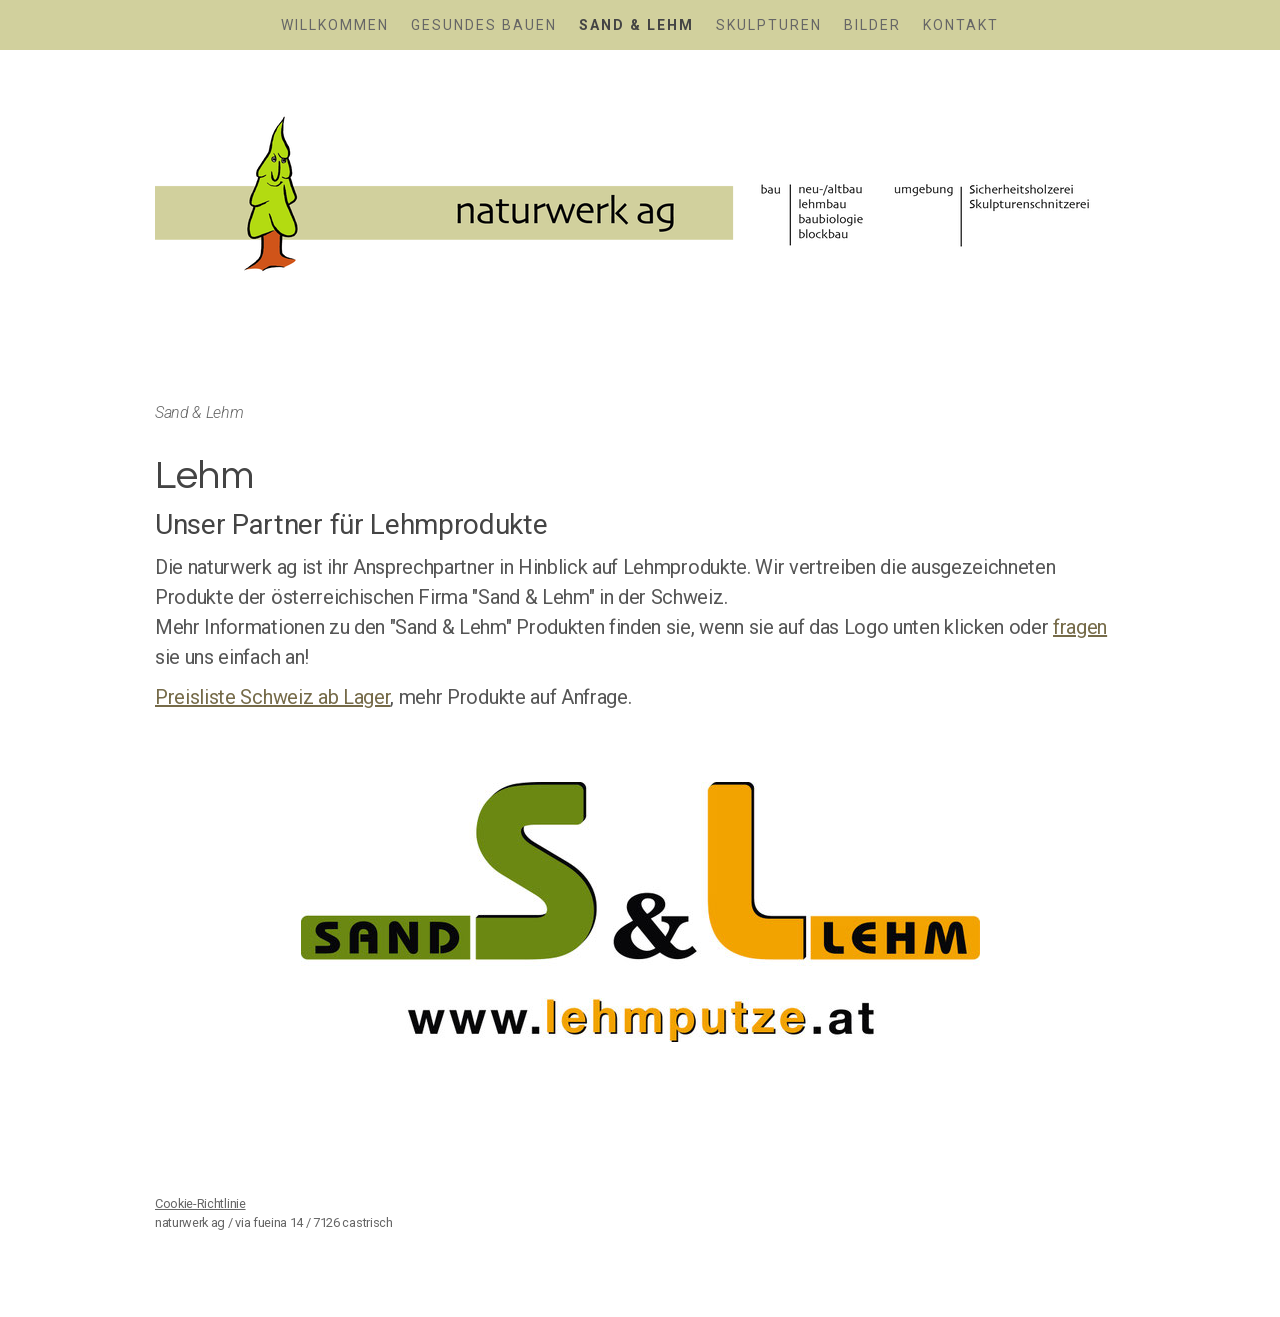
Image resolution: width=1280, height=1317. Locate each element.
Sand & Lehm (636, 25)
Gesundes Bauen (484, 25)
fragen (1080, 627)
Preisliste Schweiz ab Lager (272, 697)
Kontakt (961, 25)
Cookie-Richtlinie (200, 1203)
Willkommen (335, 25)
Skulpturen (769, 25)
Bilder (872, 25)
